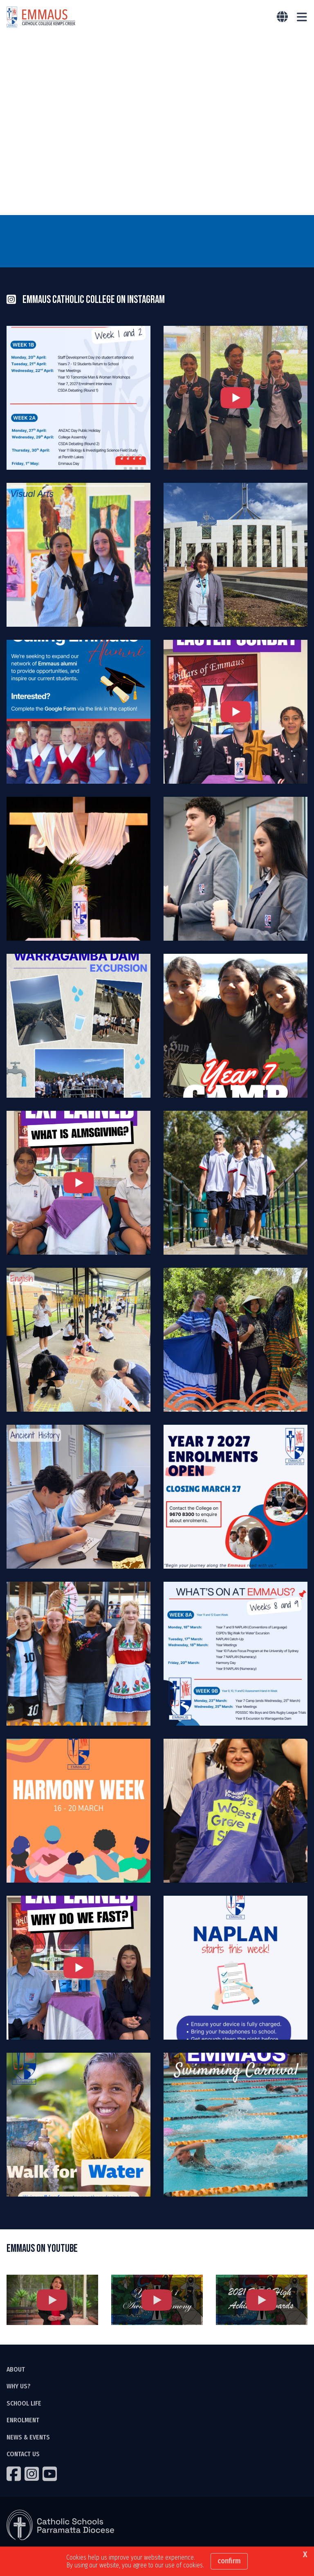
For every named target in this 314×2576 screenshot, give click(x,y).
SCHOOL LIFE (24, 2405)
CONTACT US (23, 2455)
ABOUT (16, 2371)
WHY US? (19, 2388)
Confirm (229, 2560)
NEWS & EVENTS (28, 2439)
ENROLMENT (23, 2422)
